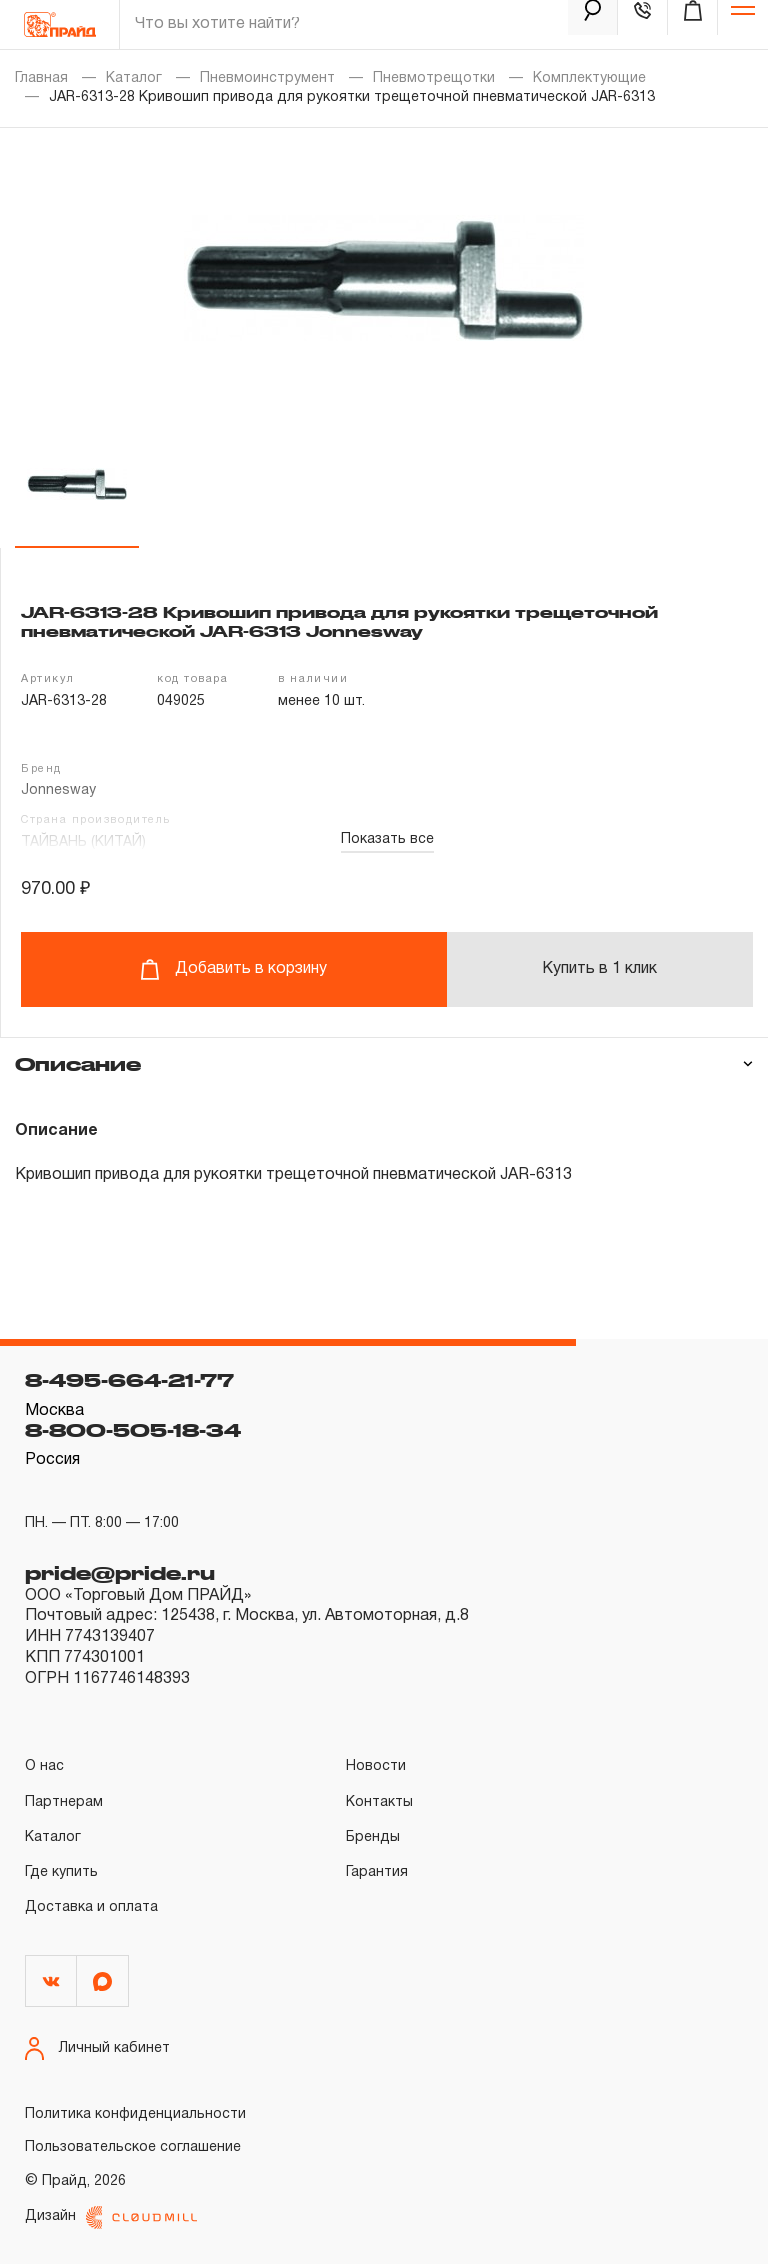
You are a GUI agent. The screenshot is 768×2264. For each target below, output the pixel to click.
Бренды (373, 1837)
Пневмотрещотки (434, 78)
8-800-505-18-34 (133, 1430)
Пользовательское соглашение (133, 2147)
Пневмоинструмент (267, 78)
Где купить (61, 1872)
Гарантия (377, 1872)
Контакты (379, 1802)
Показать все (387, 839)
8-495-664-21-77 (129, 1380)
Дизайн (111, 2217)
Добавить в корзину (233, 969)
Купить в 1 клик (599, 969)
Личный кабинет (97, 2048)
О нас (44, 1766)
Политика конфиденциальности (135, 2114)
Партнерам (64, 1802)
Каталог (134, 78)
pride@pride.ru (120, 1573)
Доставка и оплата (91, 1907)
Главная (41, 78)
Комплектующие (589, 78)
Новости (376, 1766)
